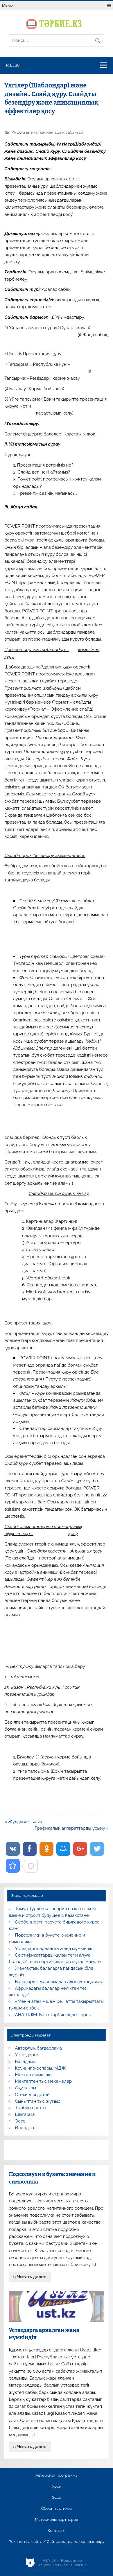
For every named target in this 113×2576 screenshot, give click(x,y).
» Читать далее (29, 2276)
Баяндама (25, 2061)
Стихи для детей (32, 2094)
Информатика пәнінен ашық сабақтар (47, 132)
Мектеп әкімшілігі (33, 2074)
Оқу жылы (25, 2088)
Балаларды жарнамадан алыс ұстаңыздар (59, 1981)
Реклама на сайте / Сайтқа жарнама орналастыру (57, 2542)
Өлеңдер (24, 2127)
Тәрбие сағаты (30, 2107)
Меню (7, 5)
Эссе (20, 2121)
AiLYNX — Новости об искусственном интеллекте (62, 2562)
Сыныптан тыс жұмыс (37, 2101)
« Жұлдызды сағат (23, 1821)
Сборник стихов (56, 2509)
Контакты (56, 2531)
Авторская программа (56, 2475)
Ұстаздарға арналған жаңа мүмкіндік (53, 1948)
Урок (56, 2486)
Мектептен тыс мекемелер (43, 2081)
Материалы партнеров (56, 2520)
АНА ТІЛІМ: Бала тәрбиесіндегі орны (53, 2014)
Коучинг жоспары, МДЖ (40, 2068)
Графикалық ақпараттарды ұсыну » (72, 1828)
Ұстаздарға (26, 2054)
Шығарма (25, 2114)
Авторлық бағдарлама (38, 2048)
